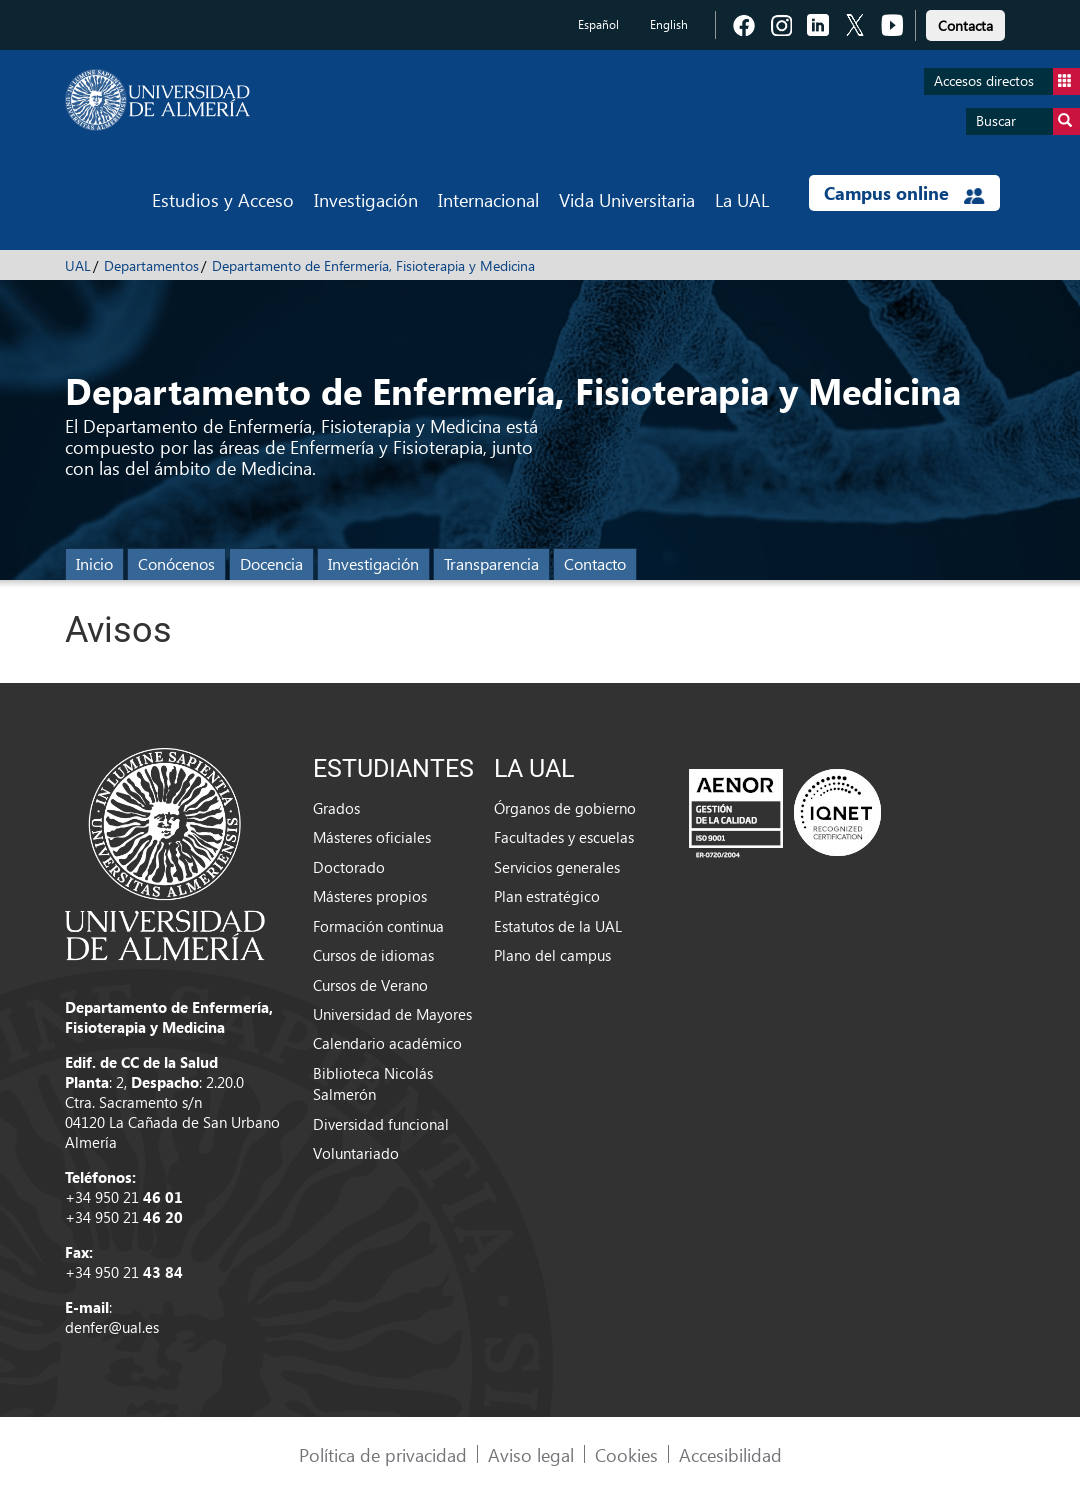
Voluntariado (356, 1153)
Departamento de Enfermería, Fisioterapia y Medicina (373, 265)
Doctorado (349, 867)
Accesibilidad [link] (730, 1454)
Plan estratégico (547, 896)
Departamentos (151, 265)
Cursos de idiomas (373, 955)
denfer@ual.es (112, 1327)
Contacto (595, 563)
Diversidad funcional (381, 1124)
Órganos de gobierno (565, 808)
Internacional (488, 199)
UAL (78, 265)
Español (598, 24)
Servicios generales (557, 867)
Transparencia (491, 563)
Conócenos (176, 563)
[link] (965, 22)
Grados (336, 808)
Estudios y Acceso (223, 199)
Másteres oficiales (372, 837)
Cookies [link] (626, 1454)
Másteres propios (370, 896)
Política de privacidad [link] (383, 1454)
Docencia (271, 563)
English (669, 24)
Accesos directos (1007, 81)
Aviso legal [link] (531, 1454)
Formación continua (378, 926)
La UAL (742, 199)
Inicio (94, 563)
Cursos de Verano (370, 985)
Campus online (904, 193)
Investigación (366, 199)
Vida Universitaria (627, 199)
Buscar (1028, 121)
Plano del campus (552, 955)
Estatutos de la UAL (558, 926)
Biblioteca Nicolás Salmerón (373, 1083)
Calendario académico (387, 1043)
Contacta (965, 25)
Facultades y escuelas (564, 837)
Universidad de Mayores (392, 1014)
